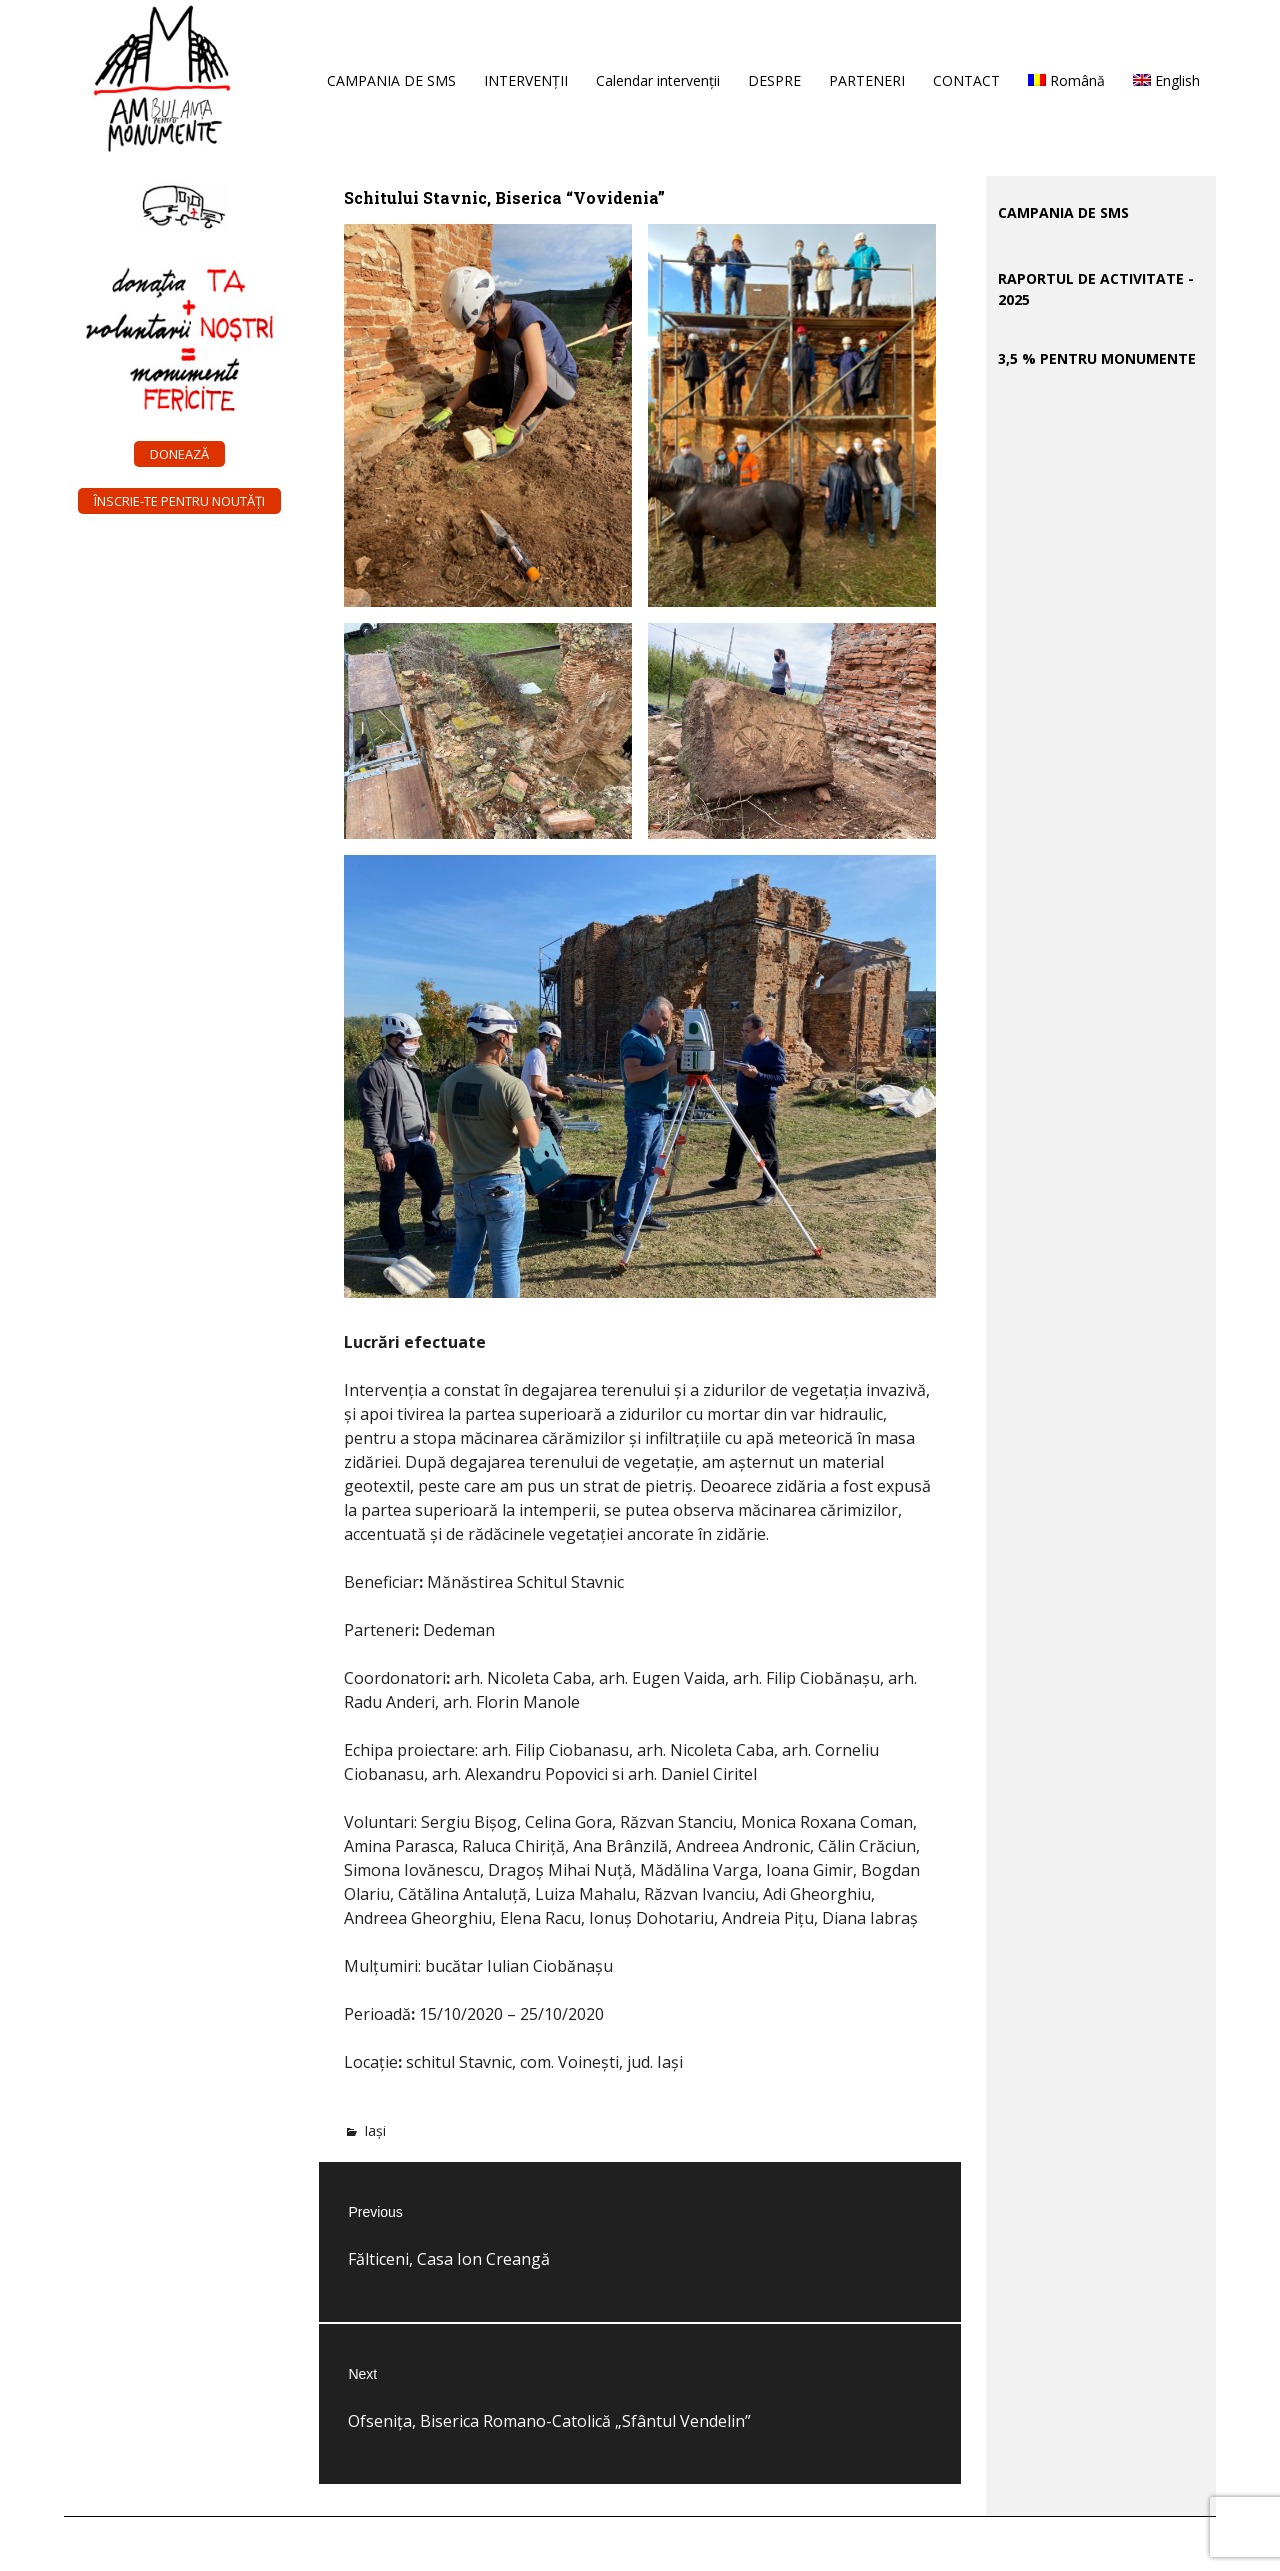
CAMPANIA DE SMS (391, 80)
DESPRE (774, 80)
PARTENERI (867, 80)
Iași (375, 2130)
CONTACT (966, 80)
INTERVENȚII (526, 80)
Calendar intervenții (658, 80)
